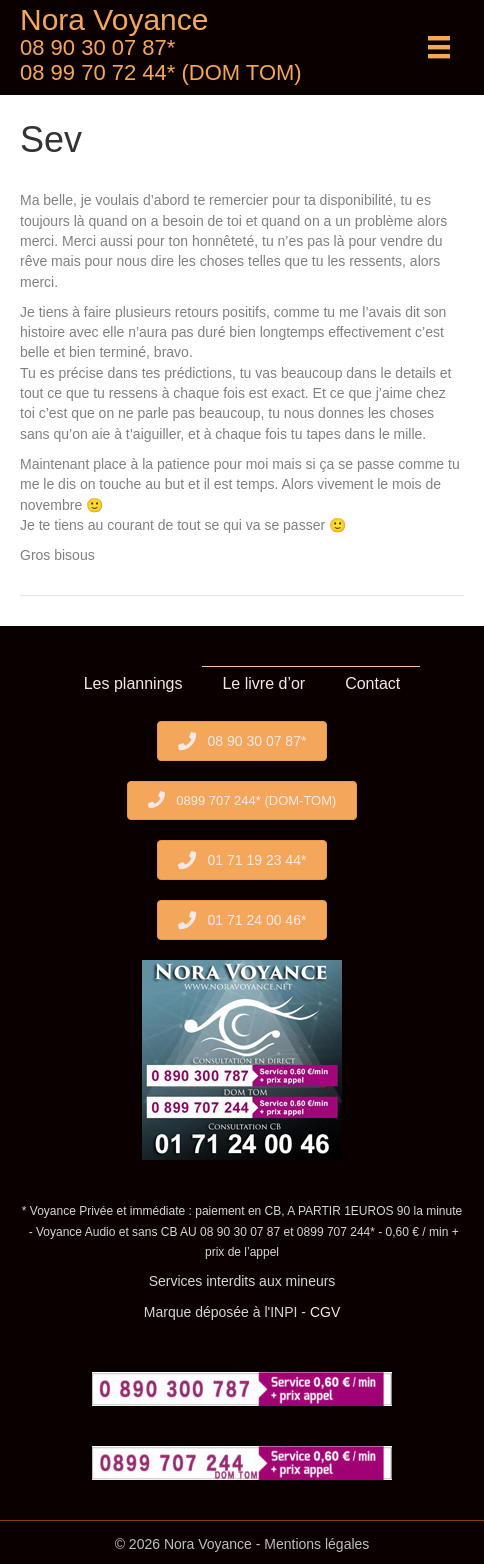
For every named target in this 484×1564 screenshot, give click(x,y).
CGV (325, 1312)
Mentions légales (316, 1544)
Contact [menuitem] (372, 683)
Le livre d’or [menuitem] (263, 683)
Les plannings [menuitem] (133, 683)
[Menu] (439, 47)
